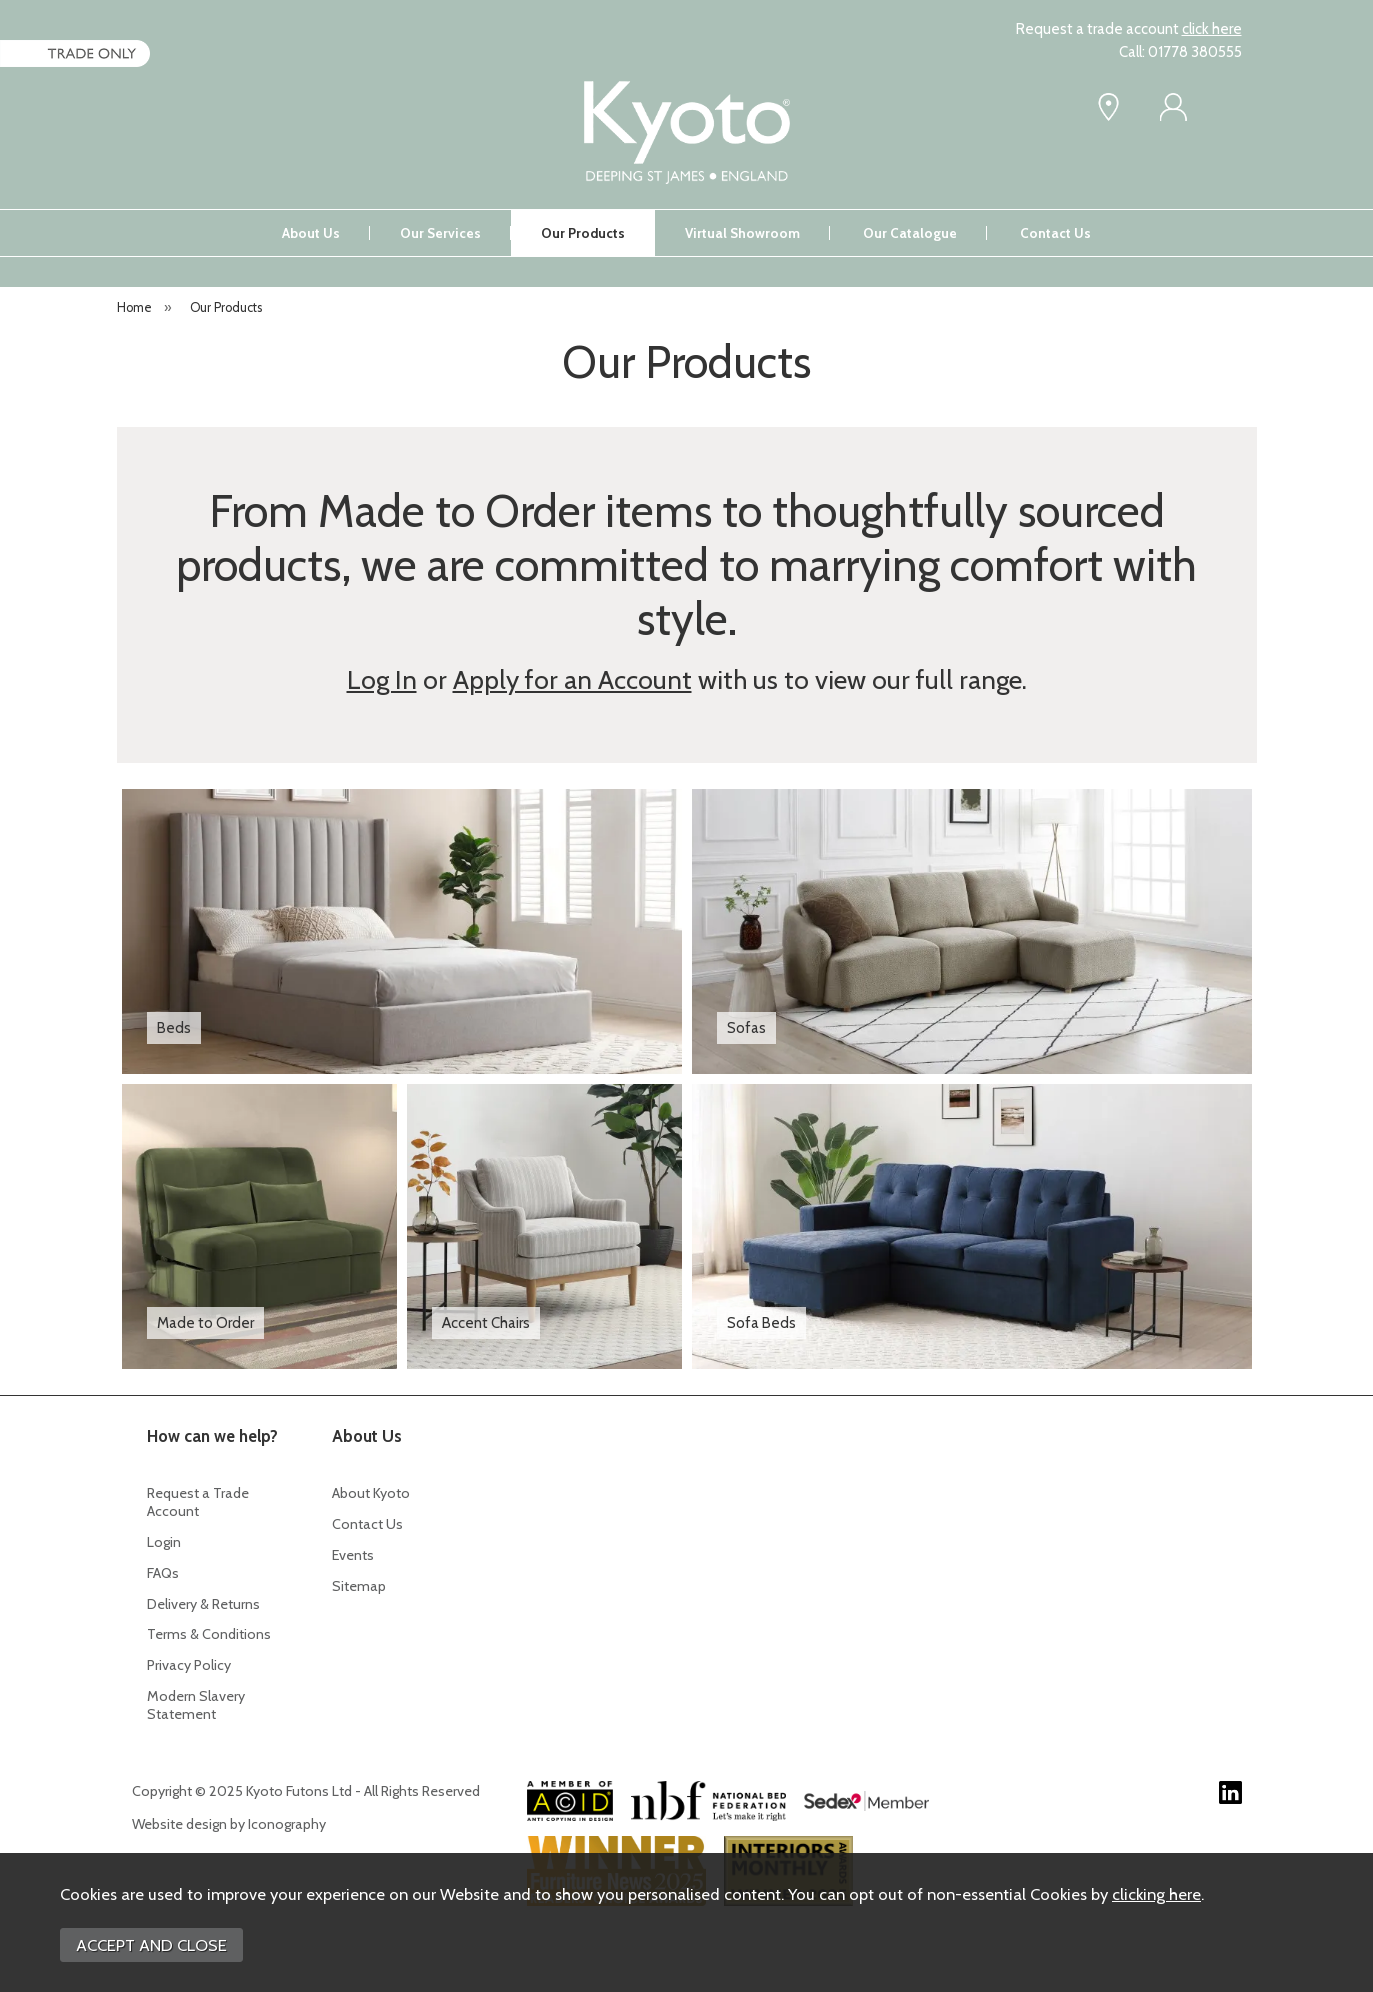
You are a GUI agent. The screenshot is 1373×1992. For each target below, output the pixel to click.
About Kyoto (371, 1493)
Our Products (583, 233)
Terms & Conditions (209, 1634)
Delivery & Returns (203, 1604)
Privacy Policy (189, 1665)
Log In (382, 680)
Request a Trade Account (198, 1502)
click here (1212, 29)
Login (164, 1542)
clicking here (1156, 1894)
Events (353, 1555)
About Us (311, 233)
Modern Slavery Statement (196, 1705)
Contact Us (1055, 233)
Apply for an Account (572, 680)
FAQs (163, 1573)
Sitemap (359, 1586)
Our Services (440, 233)
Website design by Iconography (229, 1824)
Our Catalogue (910, 233)
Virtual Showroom (742, 233)
